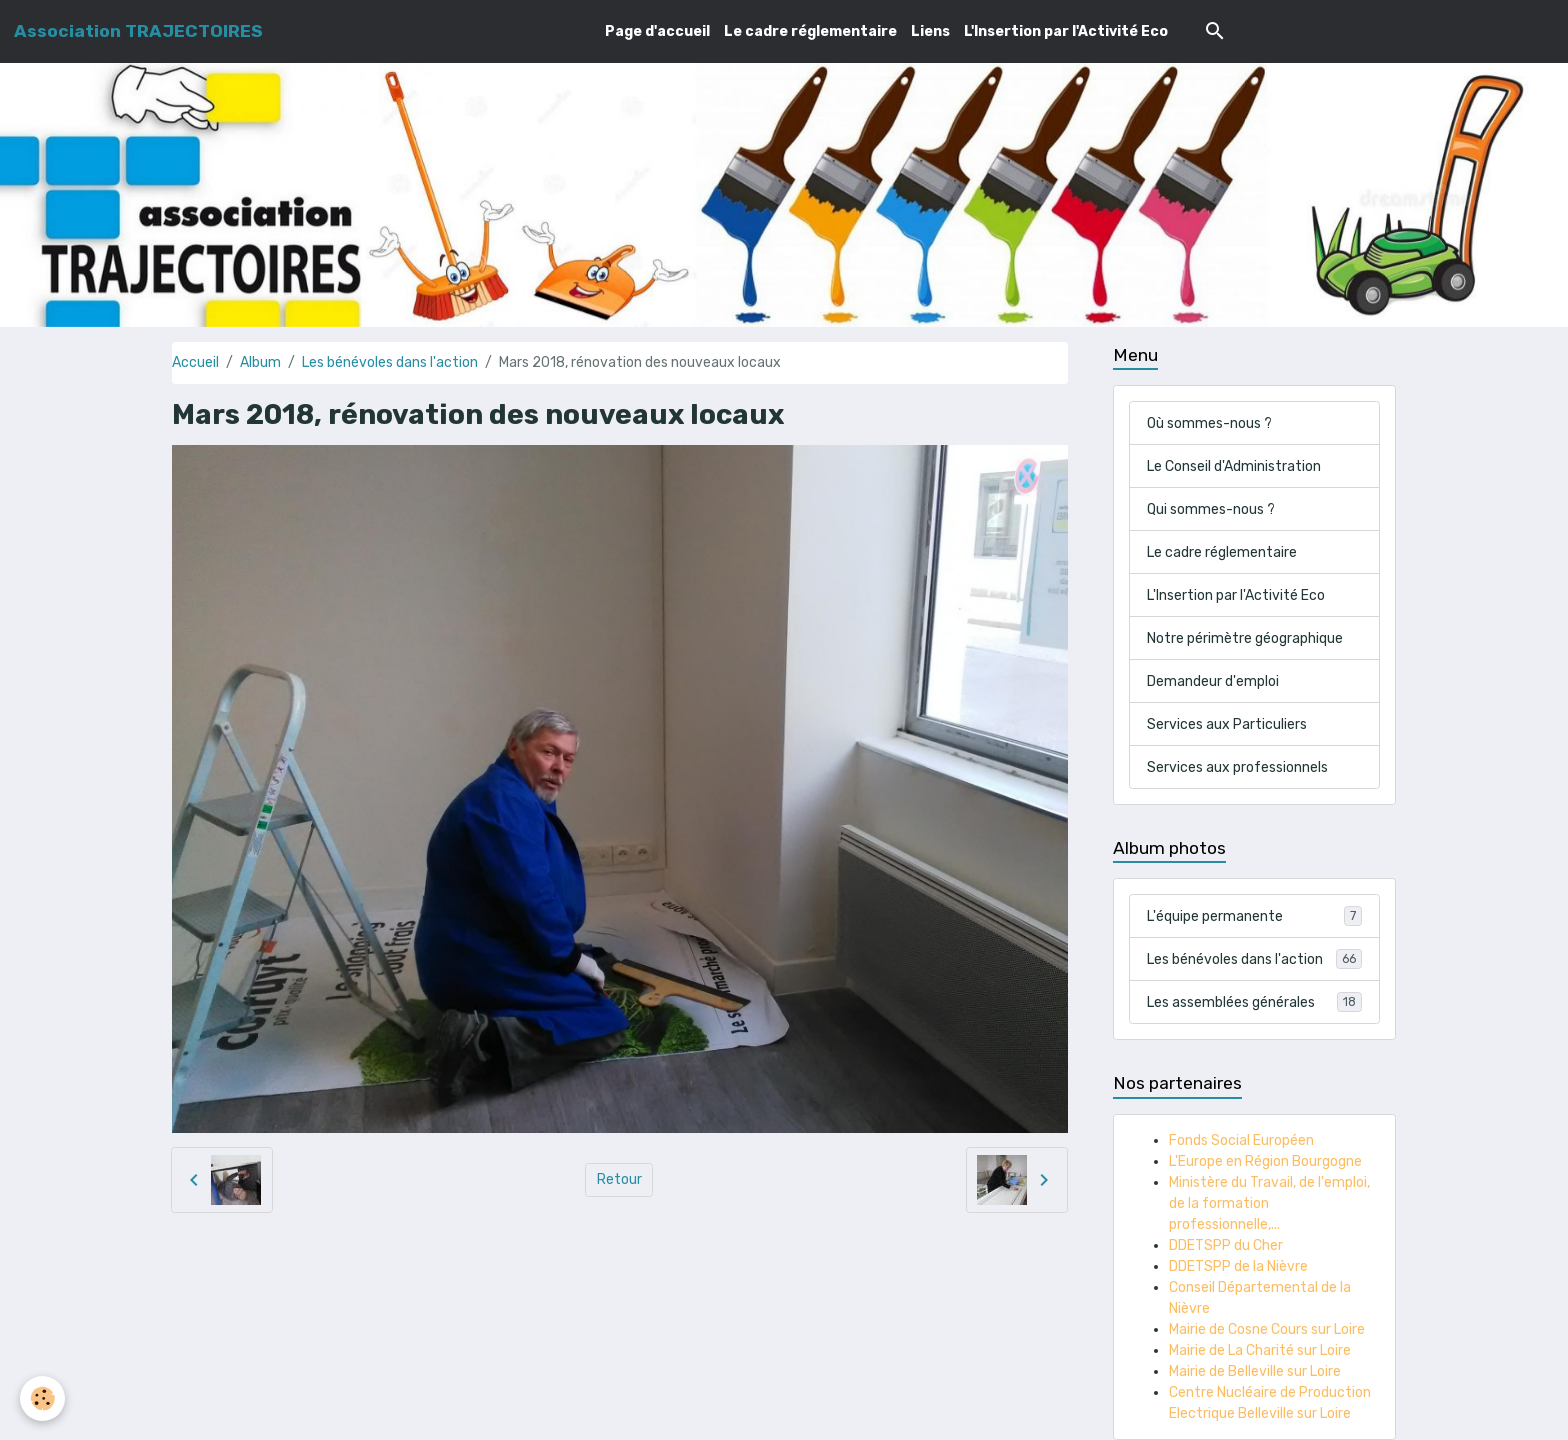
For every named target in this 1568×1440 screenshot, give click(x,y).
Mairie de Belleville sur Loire (1255, 1371)
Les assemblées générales (1254, 1002)
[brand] (138, 31)
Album (260, 362)
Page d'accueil (657, 31)
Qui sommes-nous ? (1211, 509)
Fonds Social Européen (1241, 1140)
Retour (619, 1179)
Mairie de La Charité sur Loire (1260, 1350)
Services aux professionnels (1237, 767)
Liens (930, 31)
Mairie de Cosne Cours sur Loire (1267, 1329)
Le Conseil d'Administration (1234, 466)
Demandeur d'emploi (1213, 681)
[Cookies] (42, 1398)
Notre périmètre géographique (1245, 638)
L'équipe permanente (1254, 916)
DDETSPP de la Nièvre (1238, 1266)
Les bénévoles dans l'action (390, 362)
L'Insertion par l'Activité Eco (1066, 31)
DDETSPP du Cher (1226, 1245)
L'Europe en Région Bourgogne (1265, 1161)
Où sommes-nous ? (1209, 423)
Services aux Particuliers (1227, 724)
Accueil (195, 362)
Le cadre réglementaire (810, 31)
